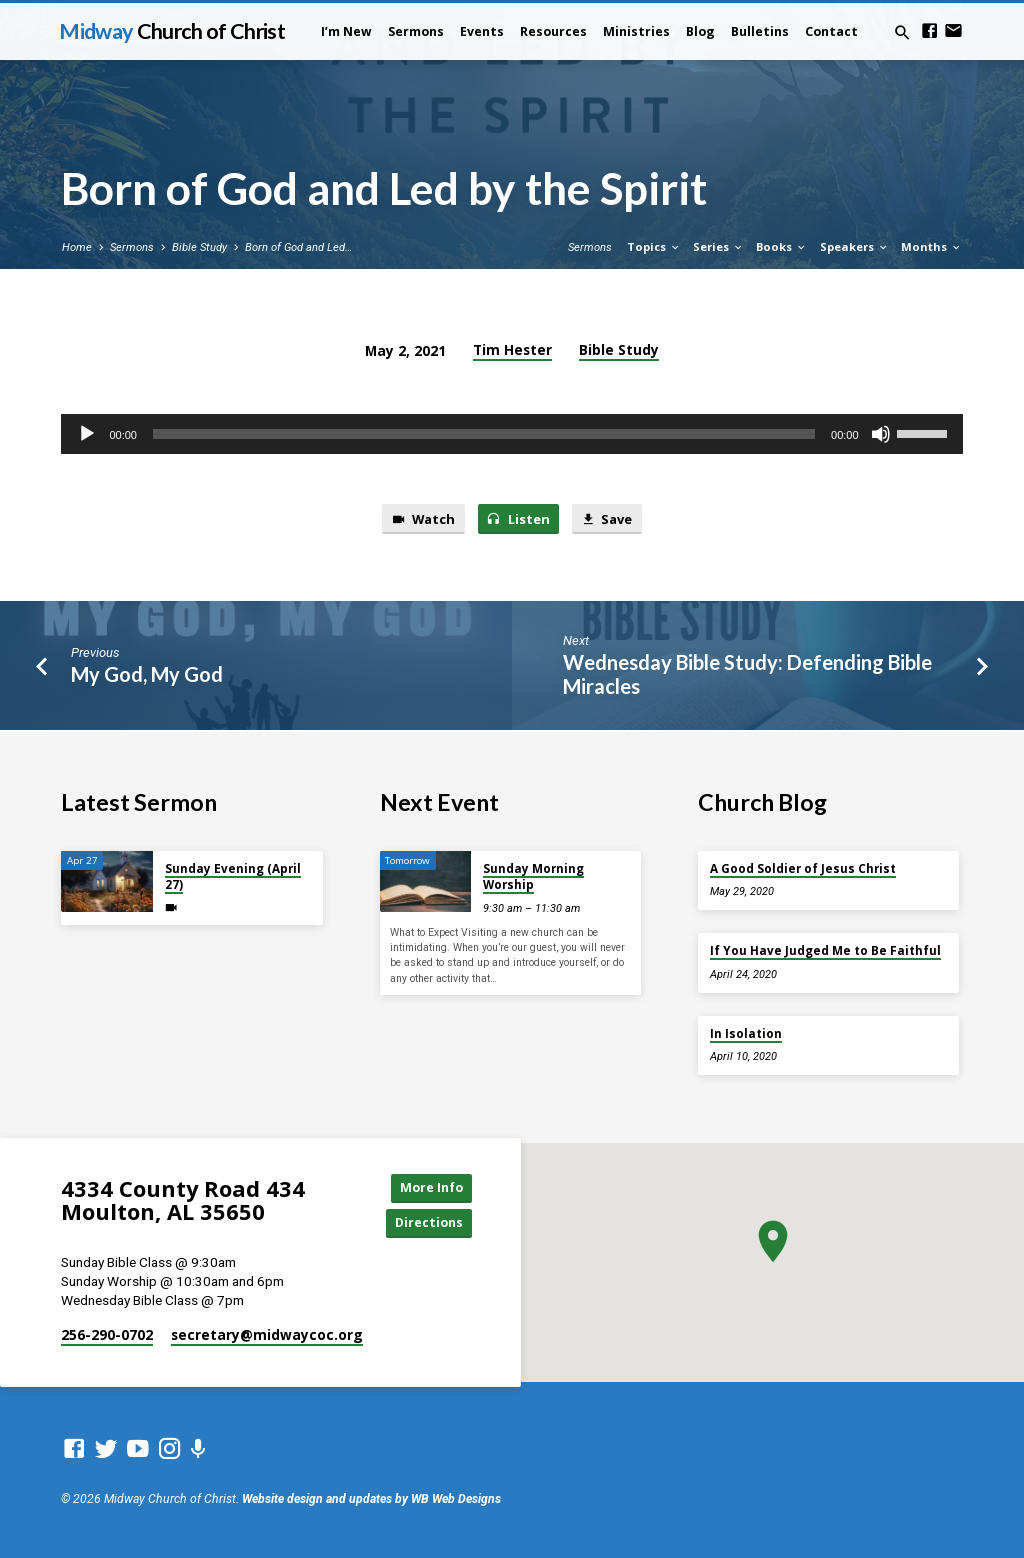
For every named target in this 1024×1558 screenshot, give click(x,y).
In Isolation (746, 1031)
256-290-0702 (107, 1334)
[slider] (484, 434)
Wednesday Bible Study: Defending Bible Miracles (747, 675)
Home (77, 247)
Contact (831, 31)
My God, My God (147, 675)
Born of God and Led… (298, 247)
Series (718, 246)
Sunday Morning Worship (533, 874)
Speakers (854, 246)
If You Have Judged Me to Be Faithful (825, 949)
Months (931, 246)
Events (482, 31)
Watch (421, 519)
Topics (654, 246)
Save (608, 519)
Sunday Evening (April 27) (233, 874)
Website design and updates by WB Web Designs (371, 1500)
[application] (511, 434)
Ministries (636, 31)
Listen (518, 519)
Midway (171, 31)
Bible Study (199, 247)
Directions (427, 1223)
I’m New (346, 31)
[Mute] (881, 434)
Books (781, 246)
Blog (700, 31)
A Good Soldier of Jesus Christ (803, 866)
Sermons (416, 31)
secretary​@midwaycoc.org (267, 1334)
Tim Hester (512, 349)
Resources (553, 31)
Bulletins (760, 31)
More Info (427, 1187)
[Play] (87, 434)
